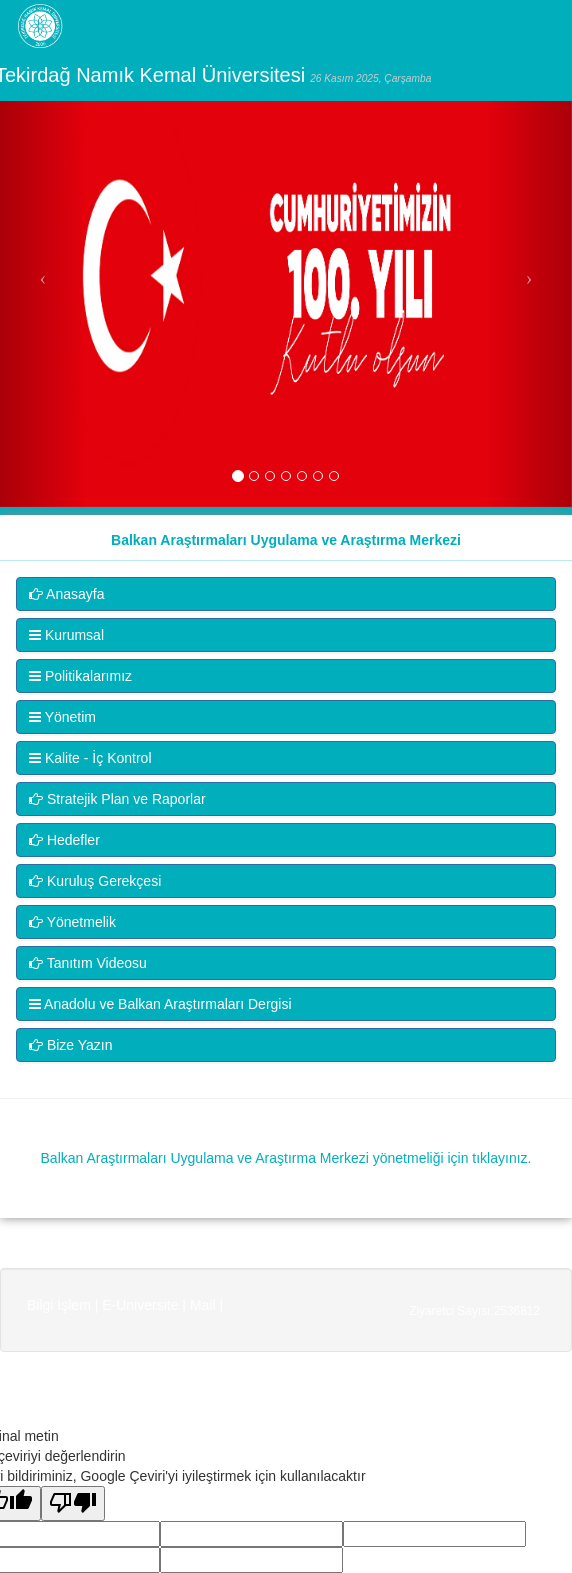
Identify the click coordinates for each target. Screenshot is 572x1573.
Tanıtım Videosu (88, 963)
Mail (203, 1305)
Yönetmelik (72, 922)
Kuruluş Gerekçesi (95, 881)
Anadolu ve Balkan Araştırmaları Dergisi (160, 1004)
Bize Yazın (71, 1045)
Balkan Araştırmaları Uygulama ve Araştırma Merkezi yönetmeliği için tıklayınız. (286, 1158)
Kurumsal (66, 635)
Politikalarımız (80, 676)
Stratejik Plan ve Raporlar (117, 799)
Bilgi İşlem (59, 1305)
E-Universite (140, 1305)
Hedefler (64, 840)
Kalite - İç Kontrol (90, 758)
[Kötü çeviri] (73, 1503)
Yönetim (62, 717)
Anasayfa (67, 594)
